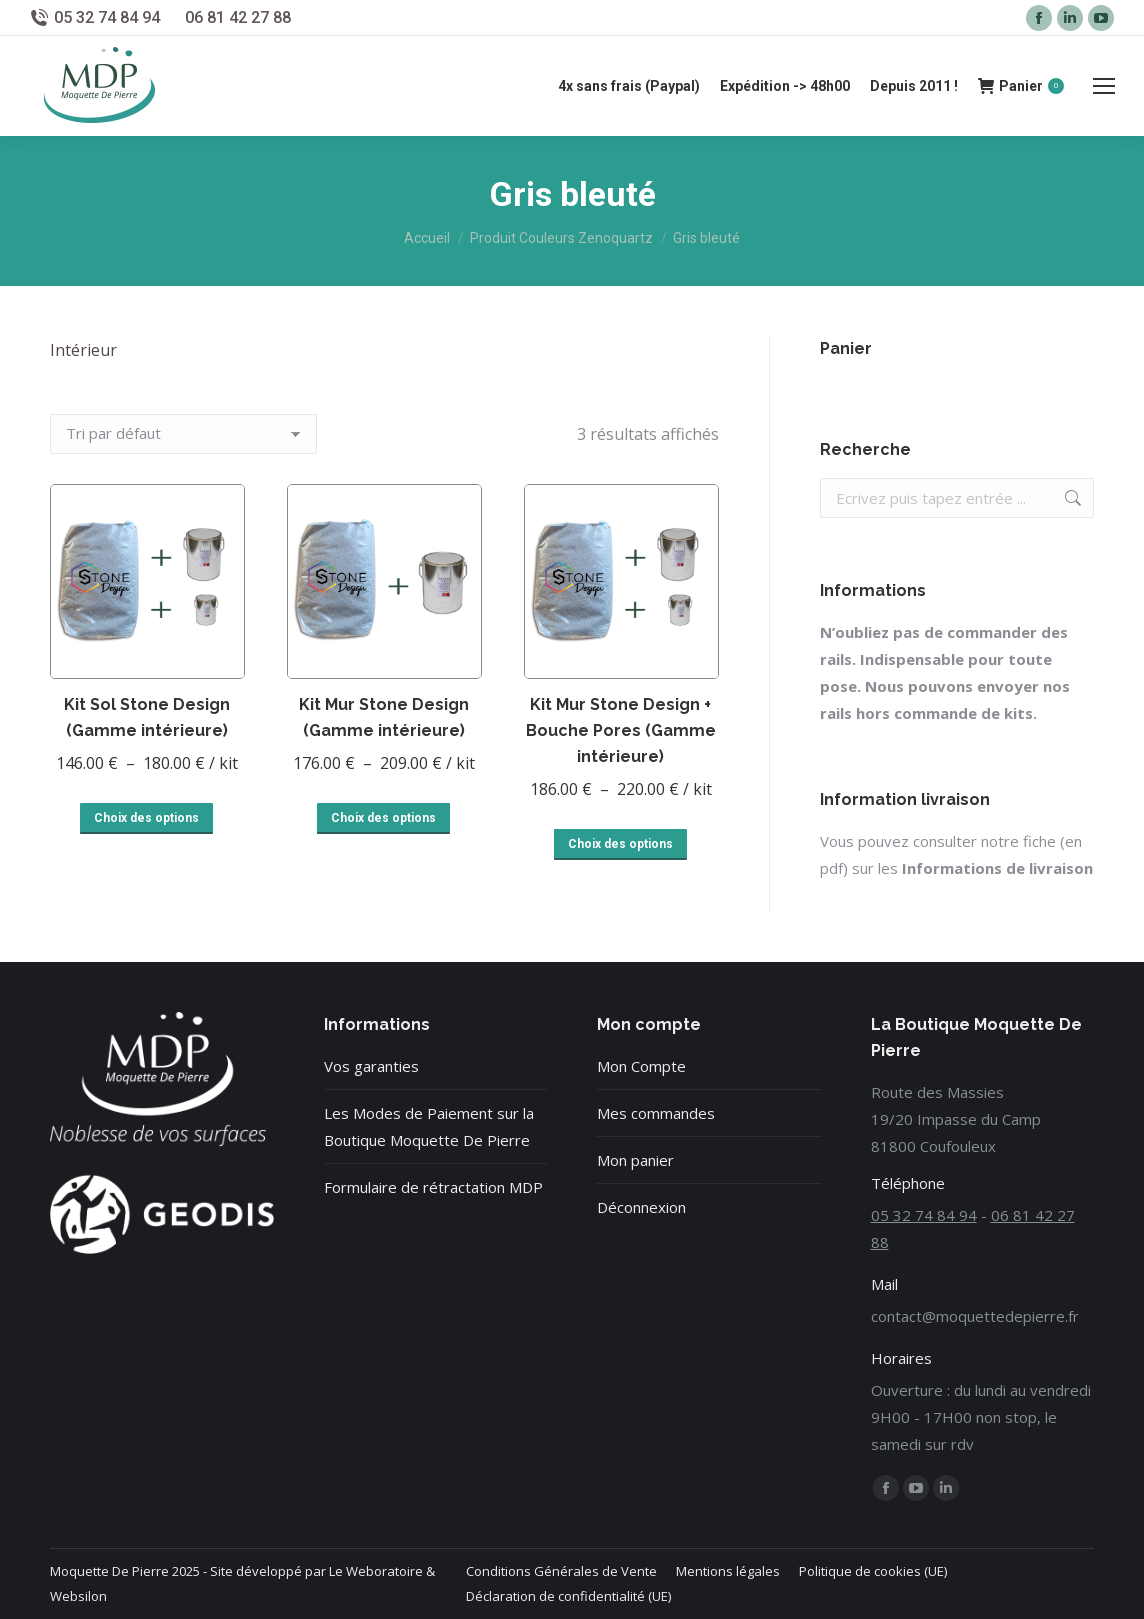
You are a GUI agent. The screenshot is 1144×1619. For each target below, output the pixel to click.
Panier (1021, 86)
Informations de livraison (997, 868)
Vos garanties (371, 1066)
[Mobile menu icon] (1104, 86)
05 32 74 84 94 (107, 17)
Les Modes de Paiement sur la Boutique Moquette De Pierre (429, 1126)
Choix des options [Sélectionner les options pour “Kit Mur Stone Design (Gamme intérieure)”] (383, 818)
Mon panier (635, 1160)
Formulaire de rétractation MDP (433, 1187)
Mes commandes (656, 1113)
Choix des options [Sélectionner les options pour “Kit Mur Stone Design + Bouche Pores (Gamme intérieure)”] (620, 844)
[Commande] (183, 434)
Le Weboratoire (376, 1571)
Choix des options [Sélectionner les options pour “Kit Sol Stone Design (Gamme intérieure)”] (146, 818)
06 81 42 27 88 (238, 17)
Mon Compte (641, 1066)
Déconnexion (641, 1207)
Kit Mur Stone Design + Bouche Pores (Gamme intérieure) (621, 730)
